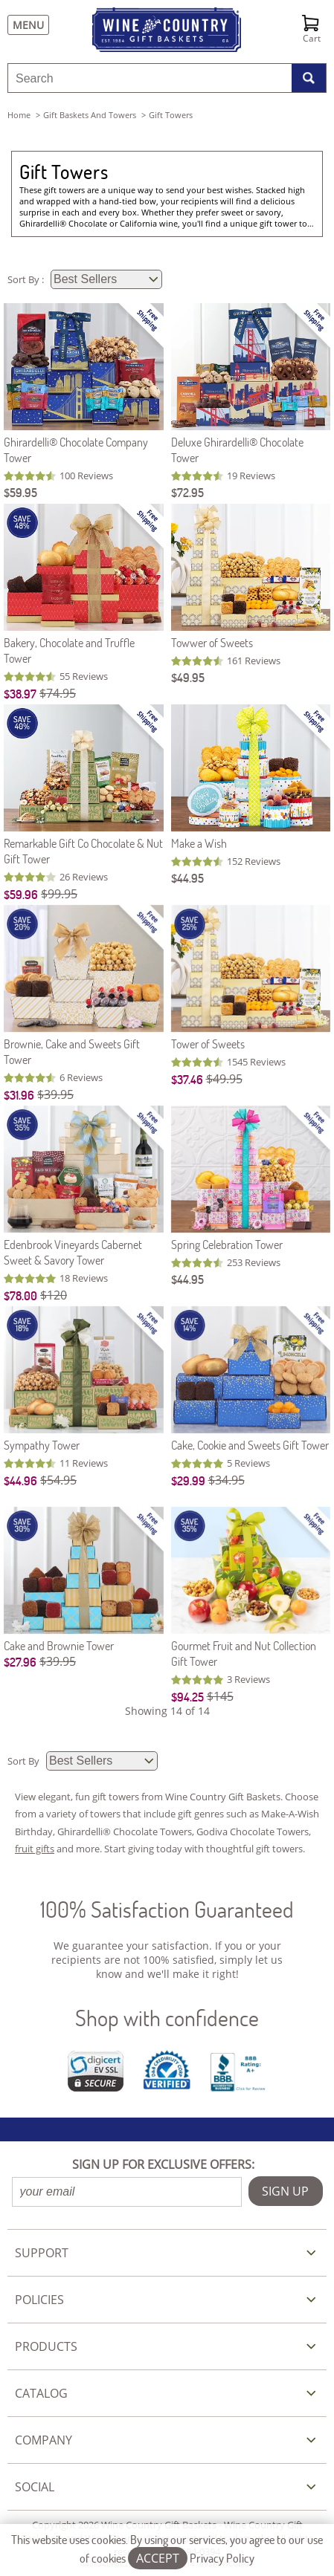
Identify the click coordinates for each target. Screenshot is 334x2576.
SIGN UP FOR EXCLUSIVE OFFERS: (163, 2164)
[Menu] (24, 25)
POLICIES (39, 2299)
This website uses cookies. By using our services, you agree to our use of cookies (167, 2548)
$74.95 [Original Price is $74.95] (57, 693)
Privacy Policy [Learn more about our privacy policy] (222, 2558)
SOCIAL (34, 2487)
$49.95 (188, 677)
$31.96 (19, 1095)
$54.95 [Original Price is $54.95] (58, 1480)
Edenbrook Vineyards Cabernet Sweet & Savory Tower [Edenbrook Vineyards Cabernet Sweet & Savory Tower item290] (73, 1252)
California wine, (151, 223)
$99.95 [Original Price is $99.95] (59, 894)
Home (18, 114)
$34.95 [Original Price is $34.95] (226, 1480)
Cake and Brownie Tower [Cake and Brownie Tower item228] (59, 1645)
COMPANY (43, 2440)
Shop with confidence (167, 2017)
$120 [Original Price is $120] (53, 1295)
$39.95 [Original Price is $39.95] (55, 1094)
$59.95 (20, 492)
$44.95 (187, 878)
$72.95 (187, 492)
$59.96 (21, 894)
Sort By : (26, 279)
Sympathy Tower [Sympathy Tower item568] (42, 1445)
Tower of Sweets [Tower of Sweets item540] (208, 1043)
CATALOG (41, 2393)
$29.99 (188, 1480)
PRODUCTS (46, 2346)
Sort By (24, 1761)
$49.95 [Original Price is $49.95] (224, 1079)
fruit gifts (34, 1848)
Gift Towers (63, 171)
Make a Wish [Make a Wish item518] (199, 843)
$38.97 (20, 693)
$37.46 (187, 1079)
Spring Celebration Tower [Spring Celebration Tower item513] (227, 1244)
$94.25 (187, 1696)
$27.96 (20, 1662)
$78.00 (20, 1295)
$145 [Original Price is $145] (220, 1696)
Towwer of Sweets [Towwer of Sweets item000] (212, 642)
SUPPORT (41, 2253)
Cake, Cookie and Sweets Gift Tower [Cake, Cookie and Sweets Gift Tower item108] (250, 1445)
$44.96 (20, 1480)
